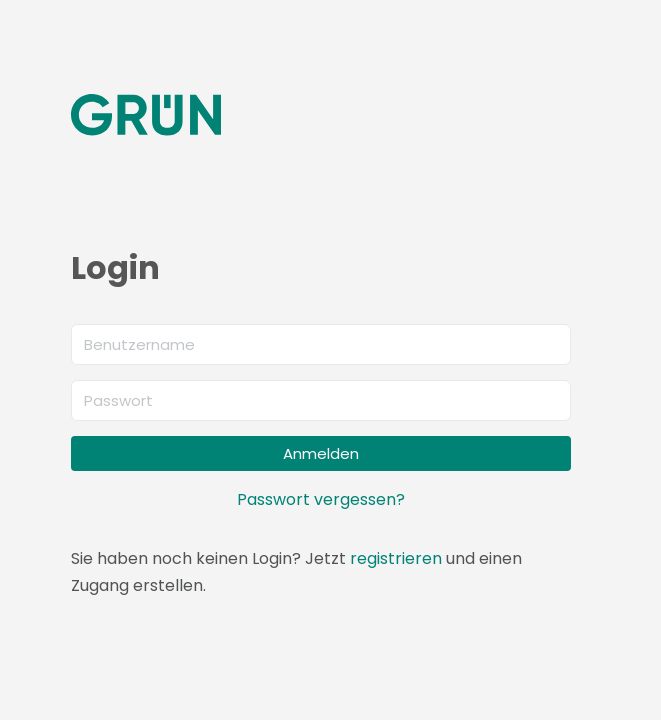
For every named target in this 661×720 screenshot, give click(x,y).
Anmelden (321, 453)
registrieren (396, 558)
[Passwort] (321, 400)
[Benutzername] (321, 344)
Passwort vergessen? (321, 499)
